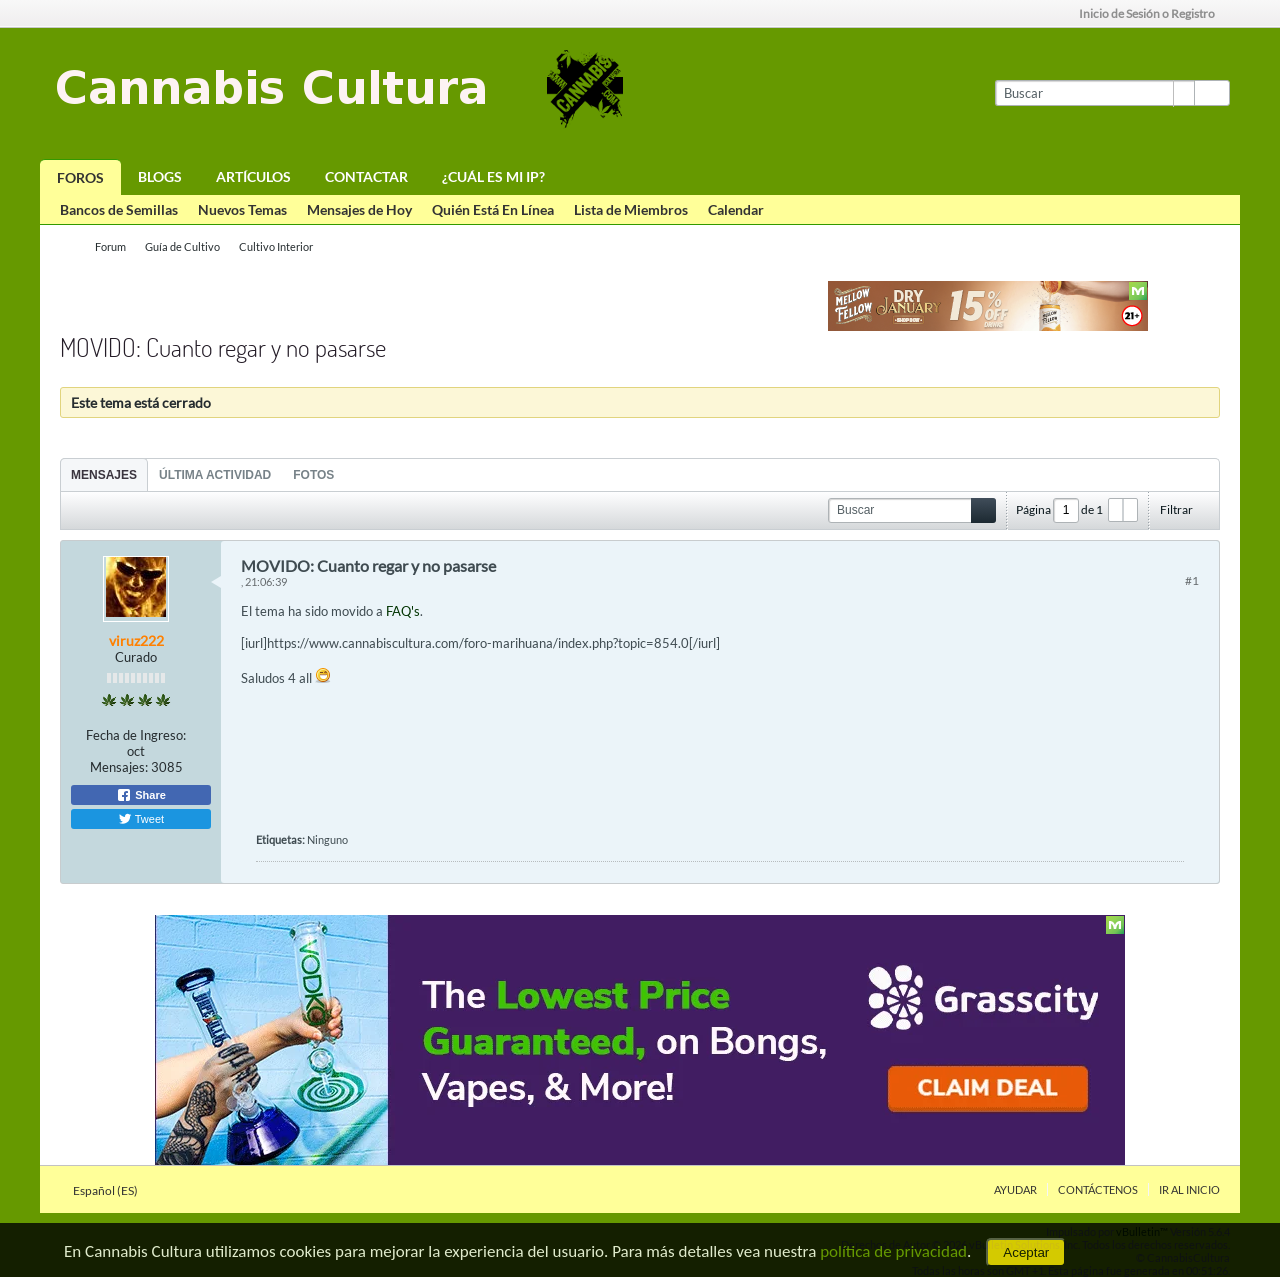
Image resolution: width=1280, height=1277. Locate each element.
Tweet (141, 819)
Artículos (253, 176)
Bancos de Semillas (119, 209)
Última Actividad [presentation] (215, 475)
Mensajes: (119, 767)
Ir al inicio (1189, 1189)
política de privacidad (893, 1251)
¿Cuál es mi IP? (493, 176)
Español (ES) (111, 1190)
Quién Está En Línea (493, 209)
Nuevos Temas (242, 209)
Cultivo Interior (276, 246)
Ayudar (1015, 1189)
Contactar (366, 176)
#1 (1192, 580)
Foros (80, 177)
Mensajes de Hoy (359, 209)
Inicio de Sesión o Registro (1153, 13)
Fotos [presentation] (313, 475)
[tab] (104, 474)
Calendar (736, 209)
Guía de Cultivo (182, 246)
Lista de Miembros (631, 209)
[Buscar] (1094, 93)
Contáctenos (1098, 1189)
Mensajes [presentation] (104, 475)
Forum (110, 246)
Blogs (160, 176)
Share (141, 795)
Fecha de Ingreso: (136, 735)
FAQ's (403, 611)
